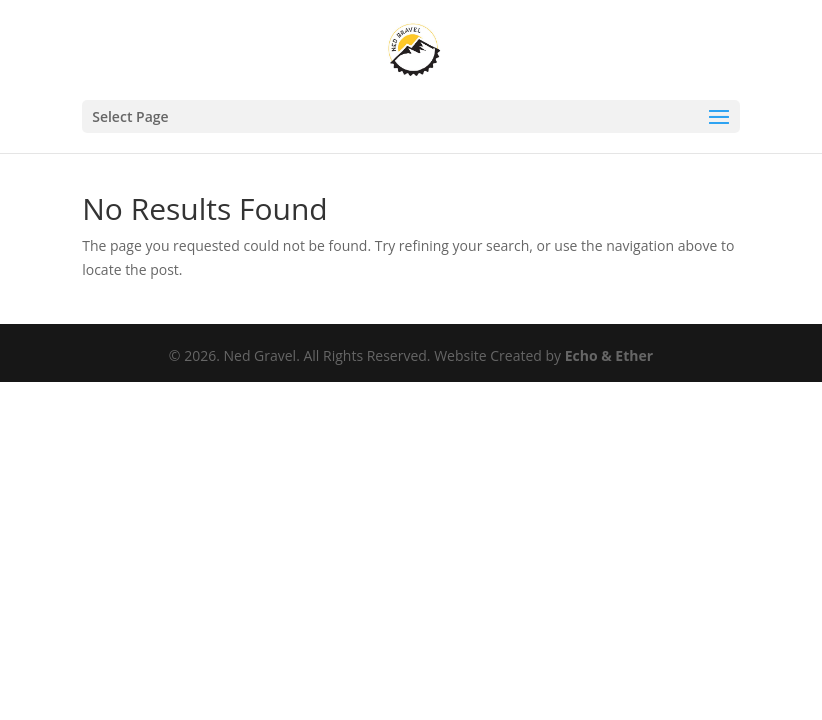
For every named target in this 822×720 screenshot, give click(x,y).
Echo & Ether (609, 355)
